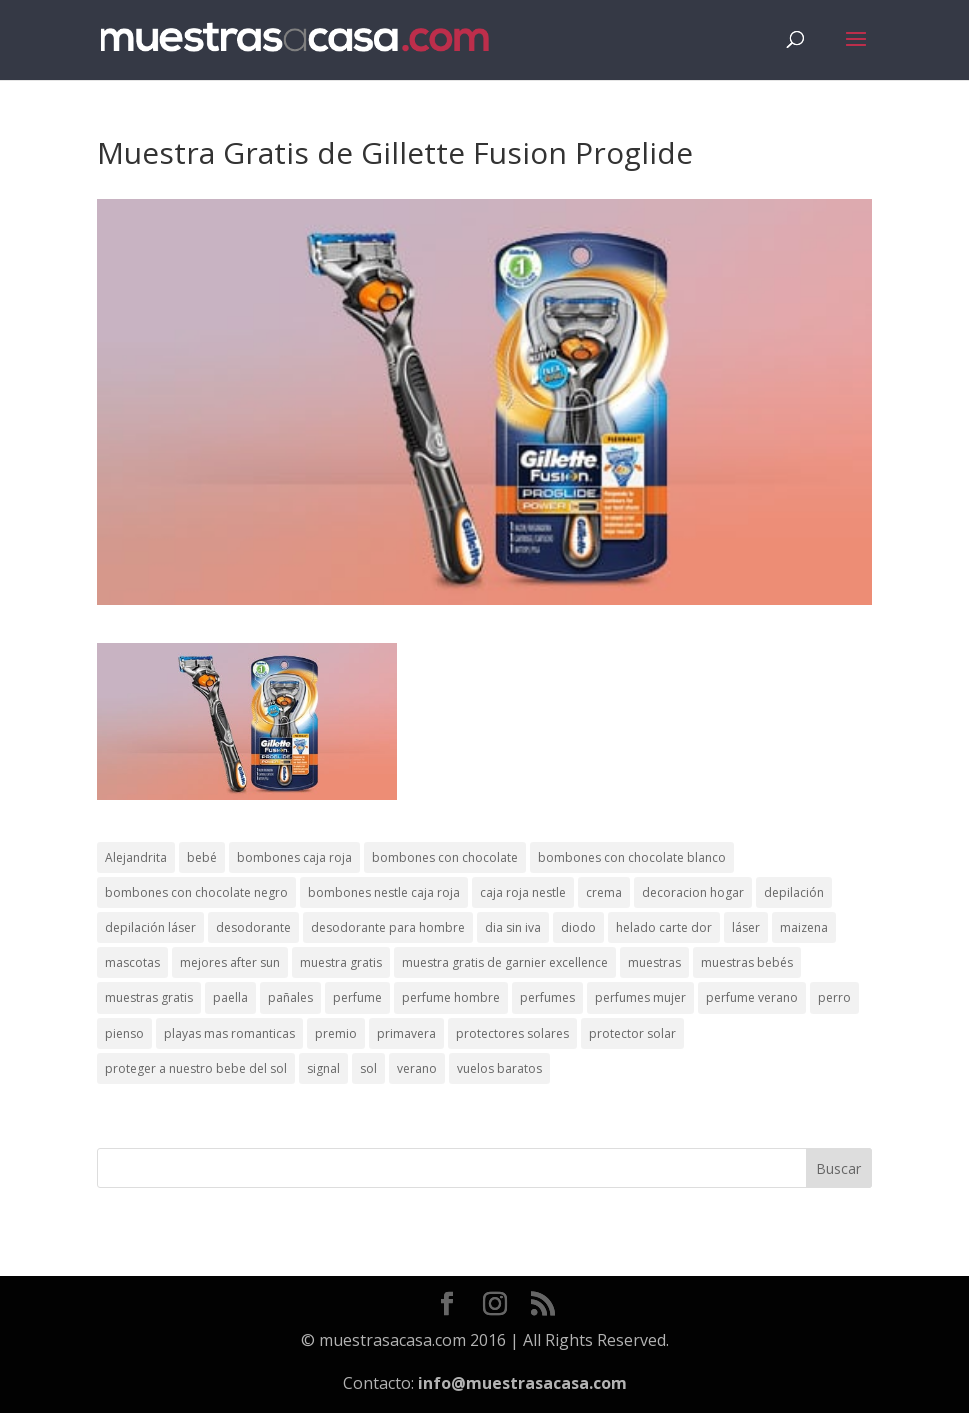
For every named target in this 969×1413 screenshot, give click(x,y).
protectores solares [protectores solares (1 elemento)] (512, 1033)
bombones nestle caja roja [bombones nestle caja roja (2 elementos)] (384, 892)
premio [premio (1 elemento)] (336, 1033)
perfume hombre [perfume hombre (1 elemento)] (451, 997)
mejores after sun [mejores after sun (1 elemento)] (230, 962)
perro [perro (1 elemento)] (834, 997)
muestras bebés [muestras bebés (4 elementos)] (747, 962)
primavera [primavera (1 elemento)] (406, 1033)
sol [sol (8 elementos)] (368, 1068)
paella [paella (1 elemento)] (230, 997)
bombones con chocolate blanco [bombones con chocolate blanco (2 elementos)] (632, 857)
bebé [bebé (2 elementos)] (202, 857)
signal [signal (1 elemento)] (323, 1068)
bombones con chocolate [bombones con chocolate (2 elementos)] (445, 857)
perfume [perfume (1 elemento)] (357, 997)
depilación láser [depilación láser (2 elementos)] (150, 927)
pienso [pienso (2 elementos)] (124, 1033)
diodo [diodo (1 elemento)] (578, 927)
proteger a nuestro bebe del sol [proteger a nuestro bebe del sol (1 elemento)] (196, 1068)
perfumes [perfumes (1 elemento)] (547, 997)
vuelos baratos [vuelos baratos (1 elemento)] (499, 1068)
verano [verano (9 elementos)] (417, 1068)
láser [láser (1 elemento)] (746, 927)
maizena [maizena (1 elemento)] (804, 927)
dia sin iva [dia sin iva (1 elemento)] (513, 927)
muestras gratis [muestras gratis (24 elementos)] (149, 997)
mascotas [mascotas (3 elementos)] (132, 962)
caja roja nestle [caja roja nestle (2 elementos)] (523, 892)
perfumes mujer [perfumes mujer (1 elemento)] (640, 997)
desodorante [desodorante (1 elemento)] (253, 927)
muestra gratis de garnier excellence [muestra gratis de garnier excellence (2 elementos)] (505, 962)
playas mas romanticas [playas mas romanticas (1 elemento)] (229, 1033)
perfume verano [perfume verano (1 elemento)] (752, 997)
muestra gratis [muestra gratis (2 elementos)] (341, 962)
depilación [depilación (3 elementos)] (794, 892)
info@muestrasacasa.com (522, 1383)
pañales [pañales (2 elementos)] (290, 997)
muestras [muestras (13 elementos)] (654, 962)
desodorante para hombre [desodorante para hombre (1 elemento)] (388, 927)
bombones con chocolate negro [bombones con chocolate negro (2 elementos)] (196, 892)
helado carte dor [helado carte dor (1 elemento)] (664, 927)
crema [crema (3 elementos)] (604, 892)
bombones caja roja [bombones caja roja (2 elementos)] (294, 857)
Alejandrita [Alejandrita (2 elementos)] (136, 857)
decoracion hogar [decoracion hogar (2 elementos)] (693, 892)
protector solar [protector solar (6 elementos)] (632, 1033)
